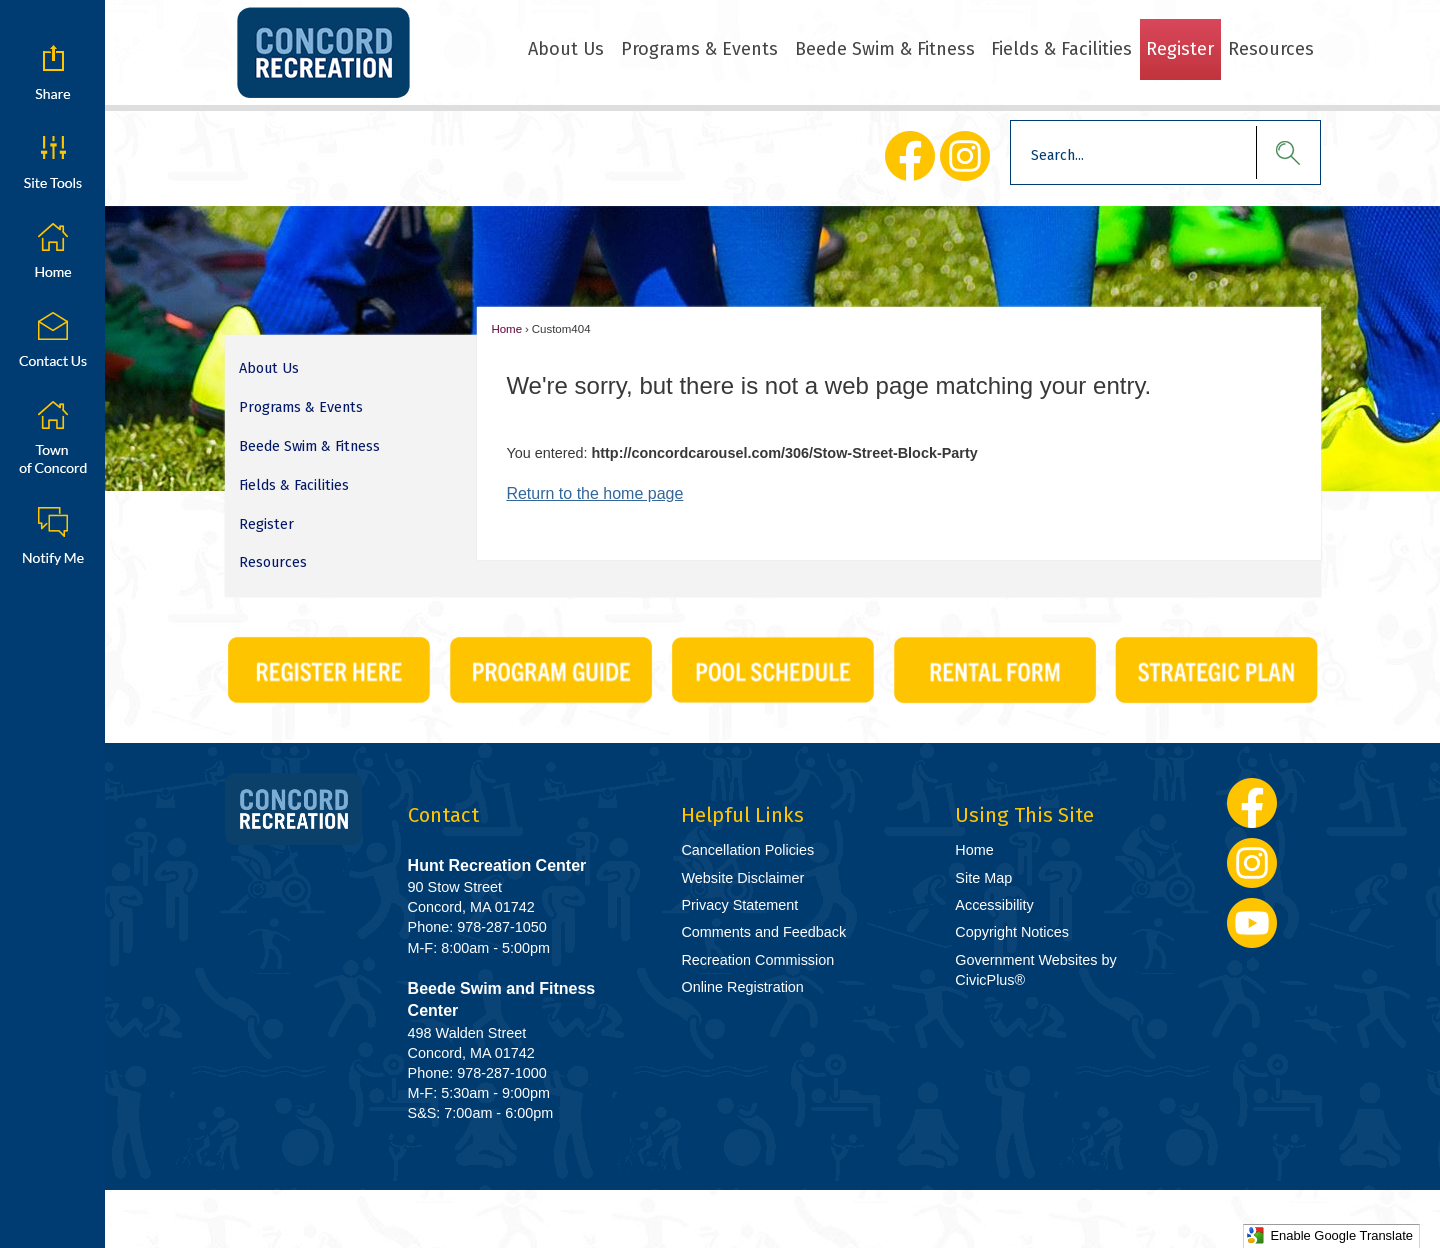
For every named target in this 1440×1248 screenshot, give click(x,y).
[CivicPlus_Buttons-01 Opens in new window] (329, 670)
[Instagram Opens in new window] (964, 156)
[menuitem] (566, 49)
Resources (273, 562)
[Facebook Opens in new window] (909, 156)
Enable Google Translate (1329, 1235)
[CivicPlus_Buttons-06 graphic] (995, 670)
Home (506, 329)
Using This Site (1024, 815)
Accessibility (994, 905)
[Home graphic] (52, 251)
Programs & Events (301, 407)
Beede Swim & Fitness (309, 446)
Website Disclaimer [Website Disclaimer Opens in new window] (742, 878)
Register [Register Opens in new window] (266, 524)
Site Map (983, 878)
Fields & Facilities (294, 485)
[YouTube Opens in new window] (1252, 923)
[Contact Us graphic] (52, 340)
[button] (1278, 152)
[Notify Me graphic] (52, 535)
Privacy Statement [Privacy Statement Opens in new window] (739, 905)
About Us (269, 368)
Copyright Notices (1012, 932)
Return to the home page (594, 493)
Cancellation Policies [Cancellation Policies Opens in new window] (747, 850)
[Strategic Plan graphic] (1217, 670)
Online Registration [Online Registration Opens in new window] (742, 987)
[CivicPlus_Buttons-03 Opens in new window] (773, 670)
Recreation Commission (757, 960)
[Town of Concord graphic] (52, 437)
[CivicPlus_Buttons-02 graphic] (551, 670)
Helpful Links (742, 815)
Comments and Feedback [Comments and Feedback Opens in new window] (763, 932)
